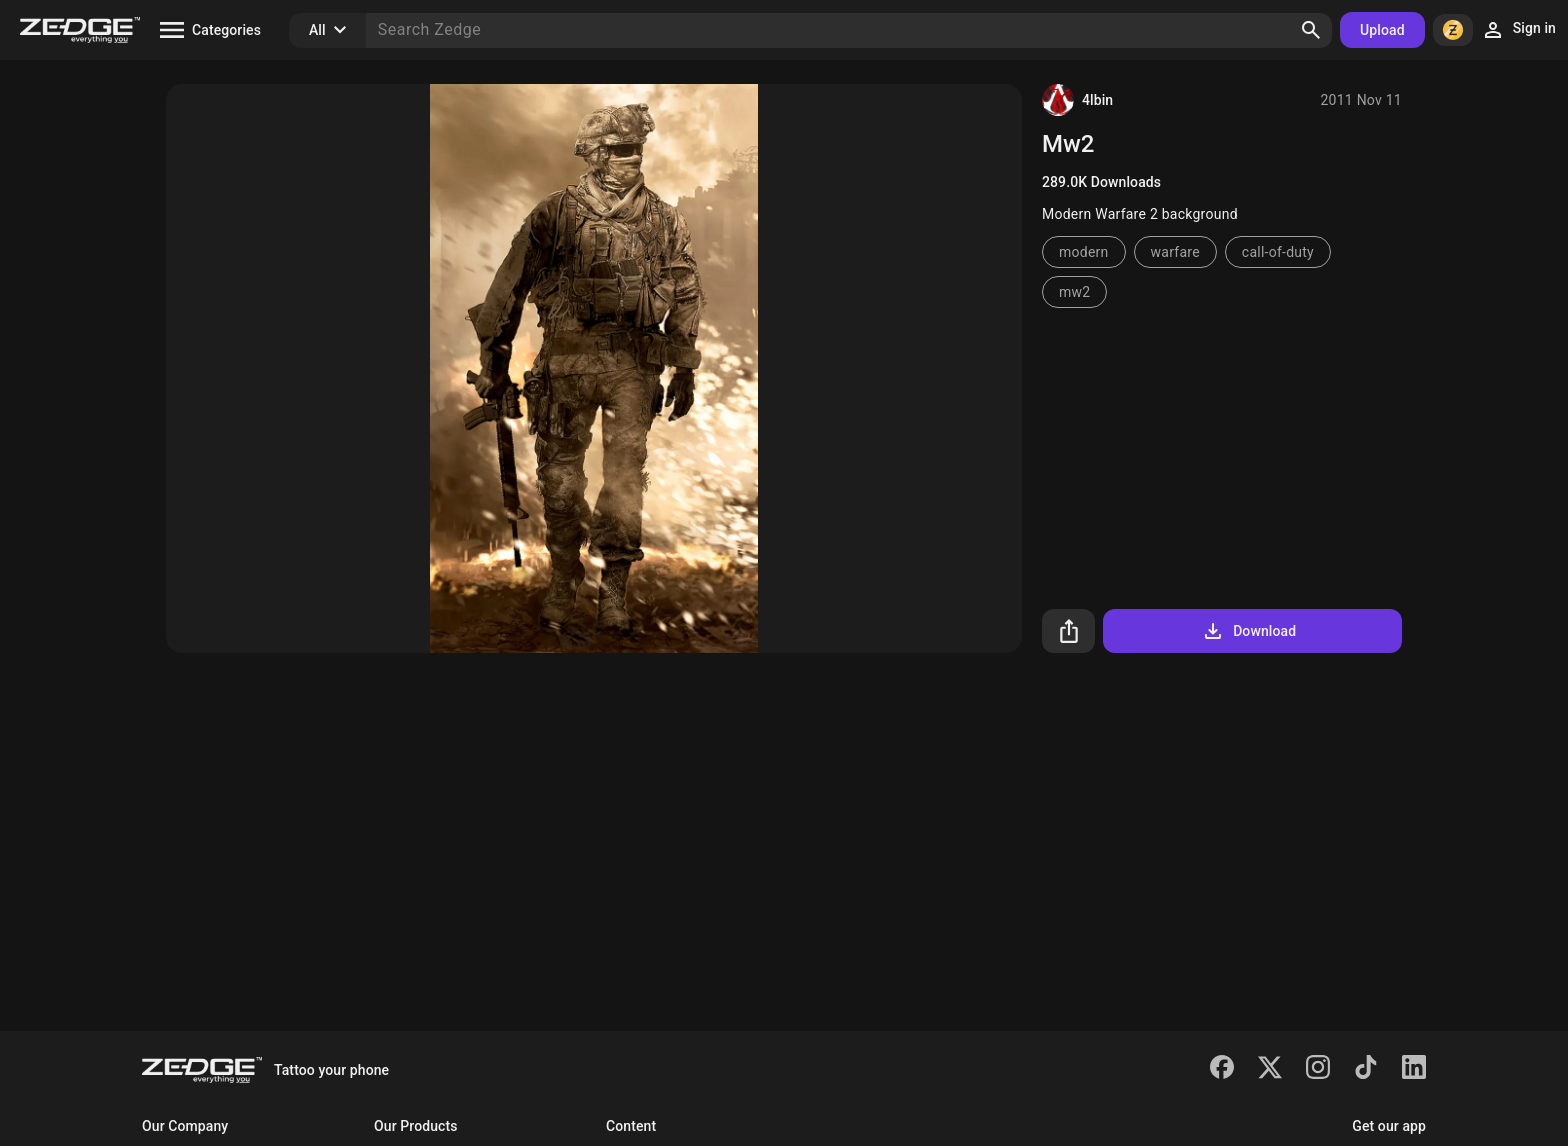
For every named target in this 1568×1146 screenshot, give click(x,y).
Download (1248, 631)
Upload (1382, 30)
